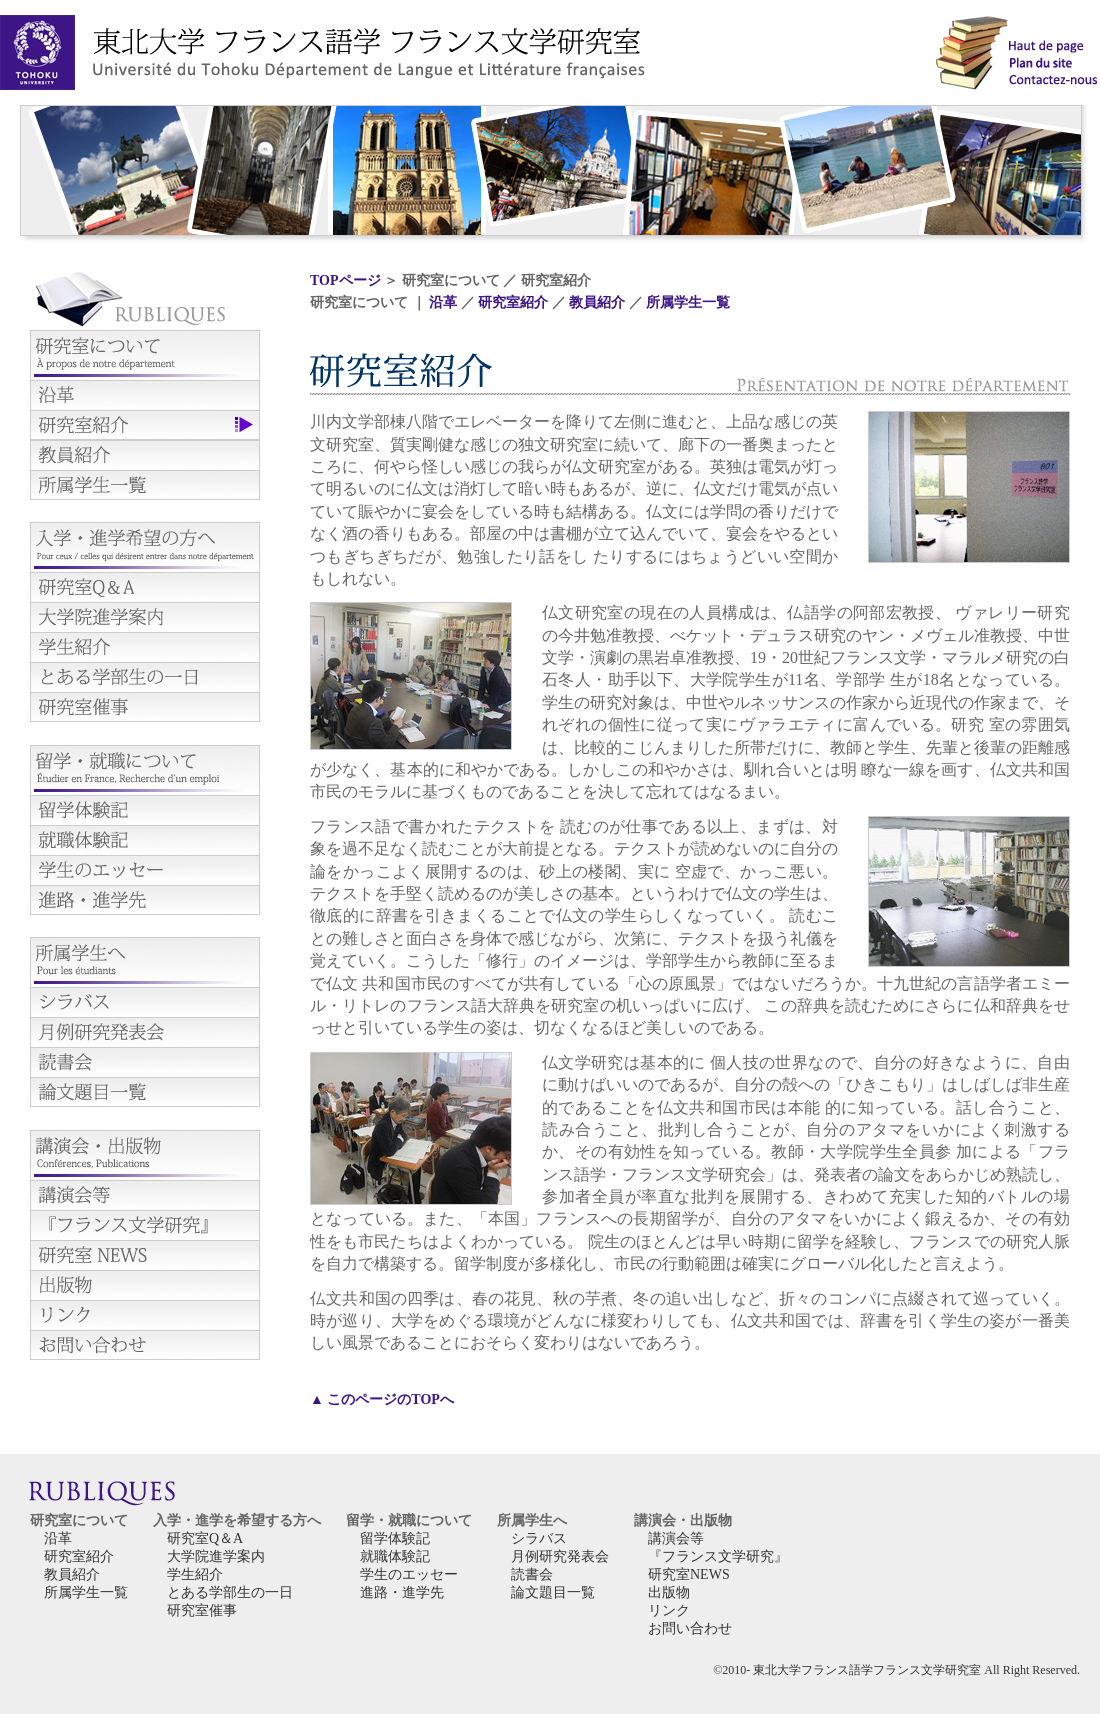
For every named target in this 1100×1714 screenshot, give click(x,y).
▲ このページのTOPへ (382, 1399)
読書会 (532, 1574)
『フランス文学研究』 (718, 1556)
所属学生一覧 (688, 302)
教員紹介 (597, 302)
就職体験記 (395, 1556)
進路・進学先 (402, 1592)
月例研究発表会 (560, 1556)
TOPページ (345, 280)
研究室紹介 (513, 302)
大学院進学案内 (216, 1556)
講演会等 (676, 1538)
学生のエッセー (409, 1574)
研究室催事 (202, 1610)
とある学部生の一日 (230, 1592)
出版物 (669, 1592)
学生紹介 (195, 1574)
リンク (669, 1610)
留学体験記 (395, 1538)
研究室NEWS (689, 1574)
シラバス (539, 1538)
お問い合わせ (690, 1628)
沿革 (443, 302)
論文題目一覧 (553, 1592)
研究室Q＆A (205, 1538)
